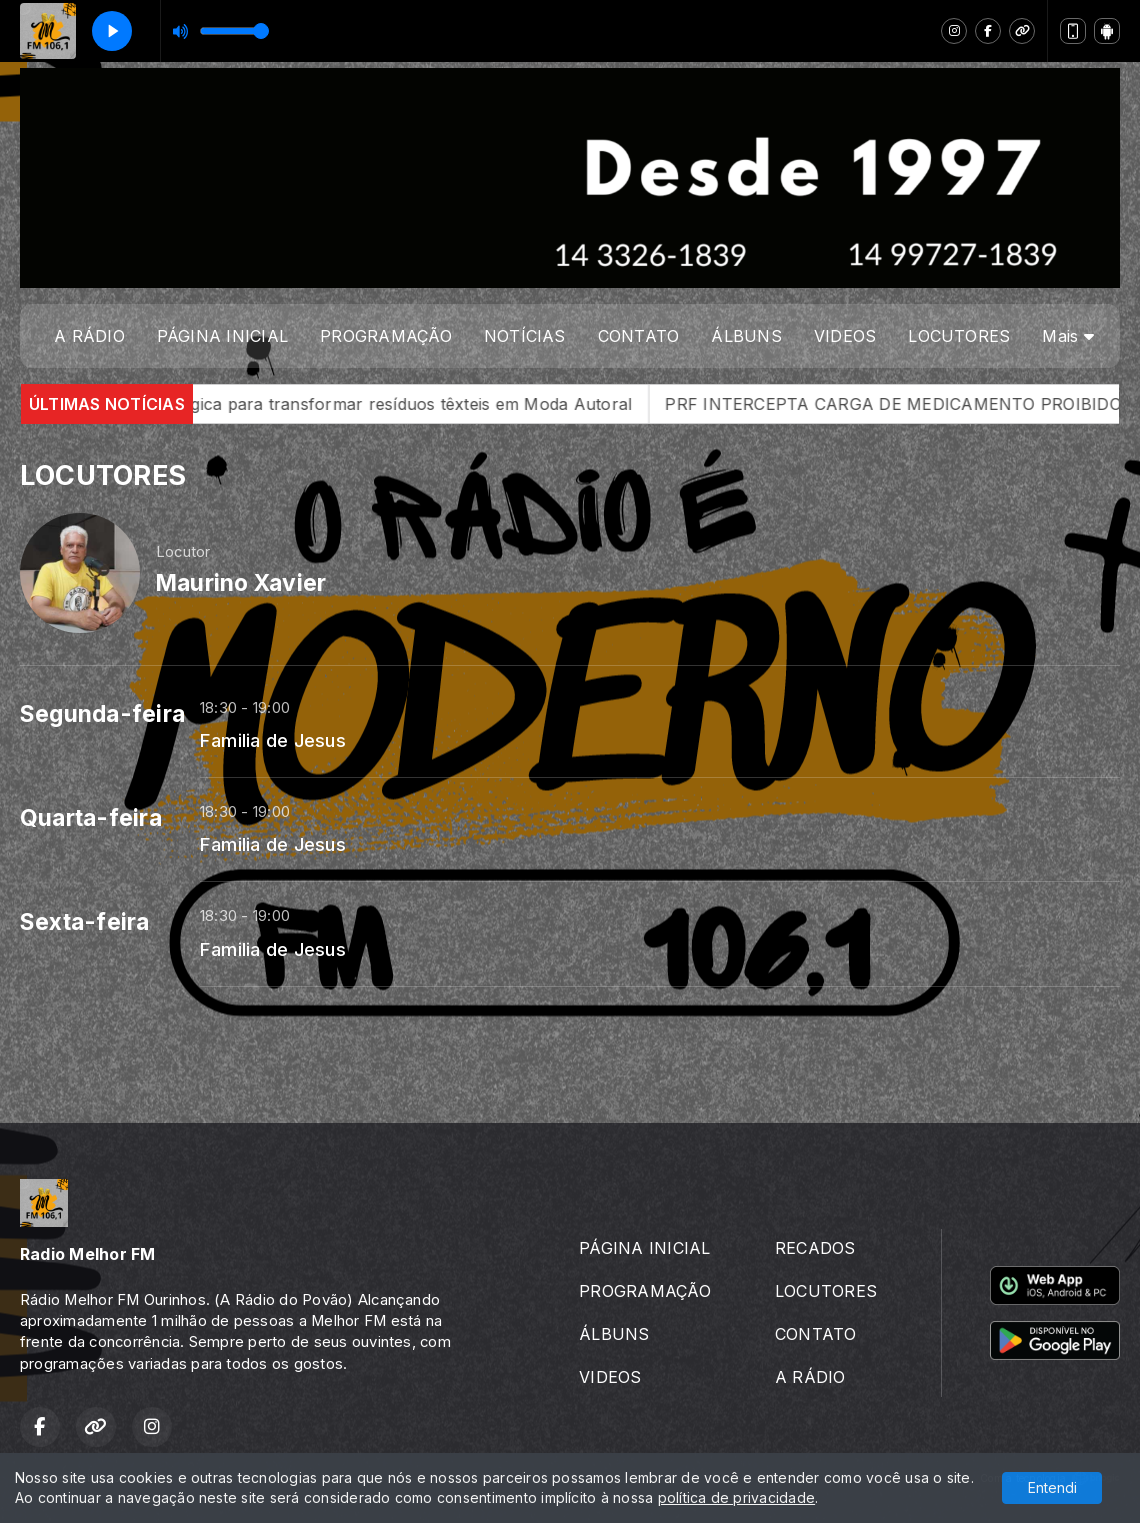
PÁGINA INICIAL (222, 336)
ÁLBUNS (746, 336)
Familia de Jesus (273, 740)
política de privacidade (737, 1497)
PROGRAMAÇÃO (386, 336)
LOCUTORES (959, 336)
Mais (1067, 336)
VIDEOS (845, 336)
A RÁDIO (89, 336)
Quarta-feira (91, 818)
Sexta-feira (85, 922)
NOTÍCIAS (525, 336)
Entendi (1052, 1487)
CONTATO (639, 336)
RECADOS (815, 1248)
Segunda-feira (102, 714)
